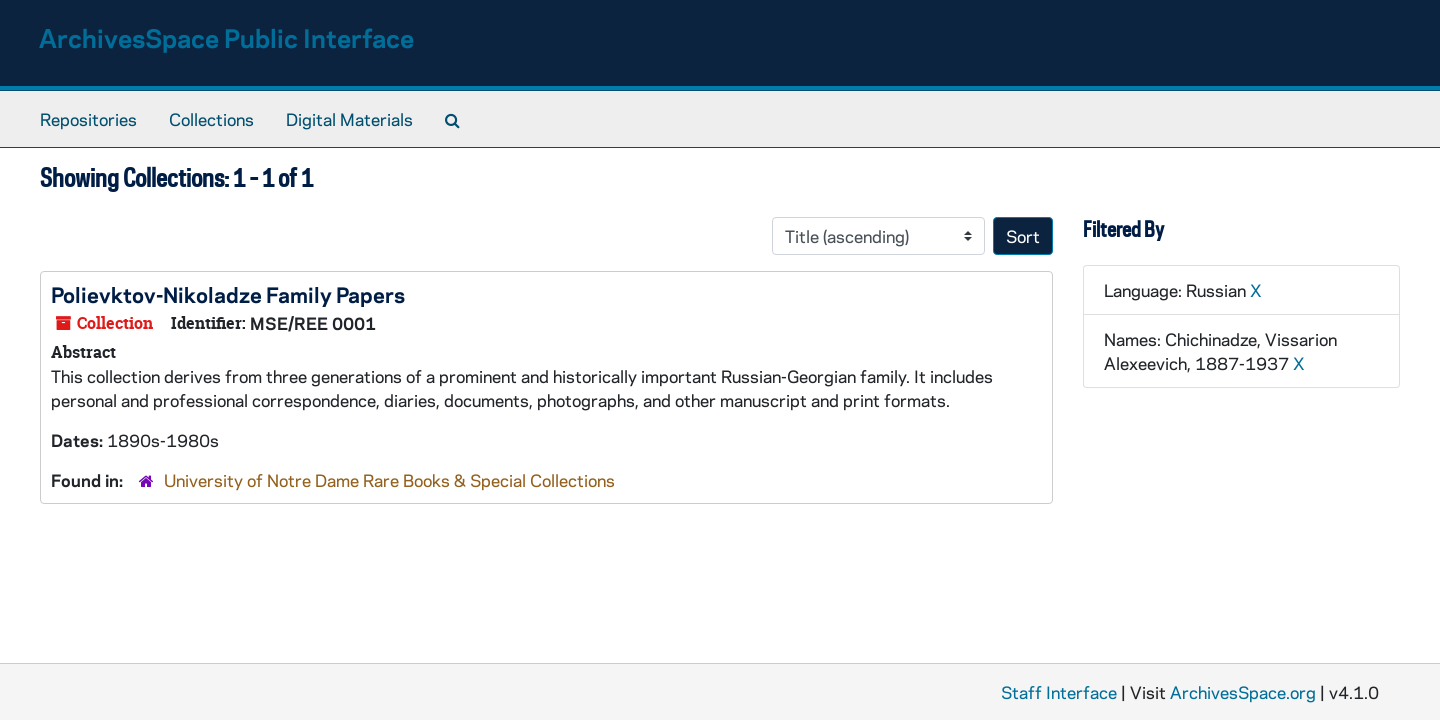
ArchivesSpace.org (1243, 692)
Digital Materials (349, 119)
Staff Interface (1059, 692)
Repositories (88, 119)
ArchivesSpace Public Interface (226, 37)
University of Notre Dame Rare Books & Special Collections (389, 480)
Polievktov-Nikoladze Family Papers (228, 294)
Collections (211, 119)
